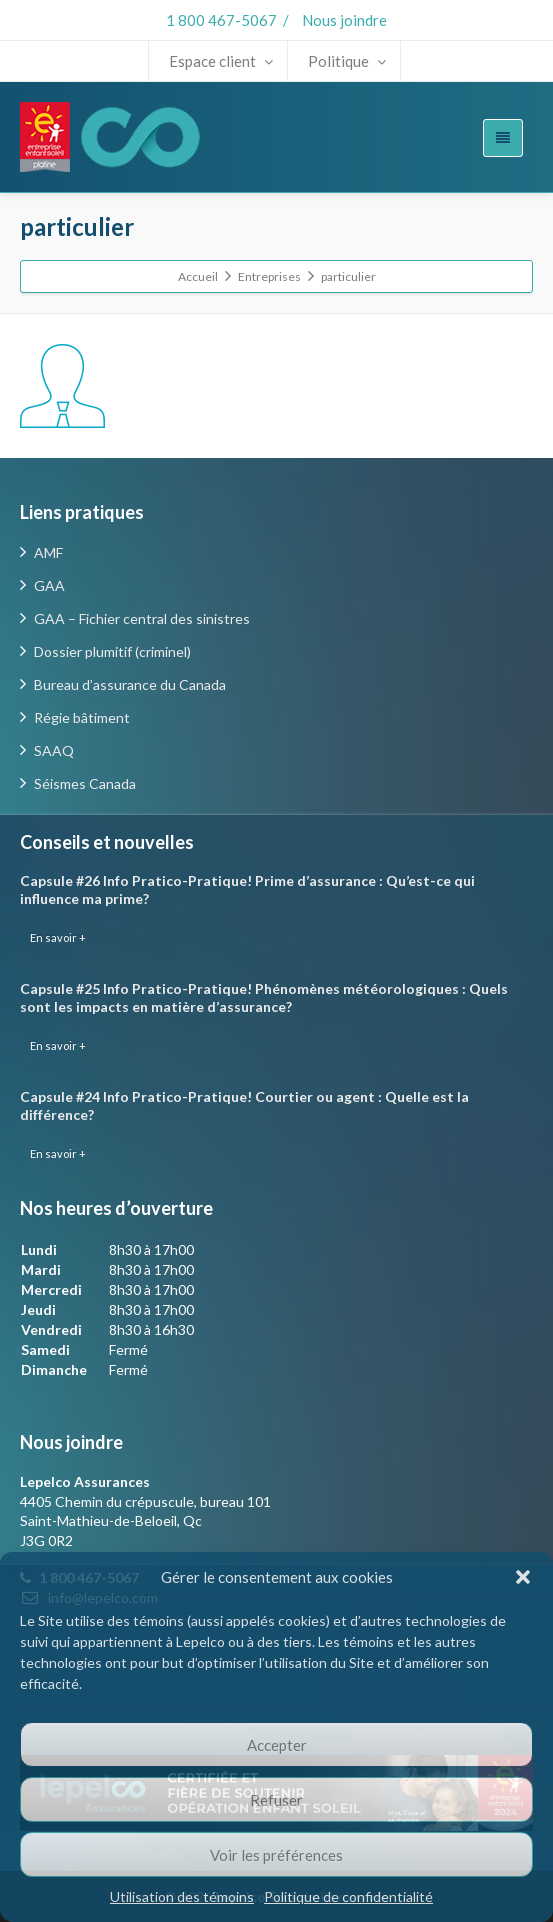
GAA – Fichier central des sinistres (142, 618)
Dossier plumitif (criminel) (112, 651)
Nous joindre (344, 20)
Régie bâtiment (82, 717)
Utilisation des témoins (182, 1896)
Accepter (277, 1745)
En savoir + (58, 937)
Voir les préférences (276, 1855)
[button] (523, 1577)
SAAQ (54, 750)
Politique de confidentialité (348, 1896)
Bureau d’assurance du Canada (130, 684)
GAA (49, 585)
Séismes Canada (85, 783)
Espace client (221, 61)
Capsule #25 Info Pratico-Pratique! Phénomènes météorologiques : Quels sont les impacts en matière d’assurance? (264, 997)
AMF (48, 552)
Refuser (276, 1800)
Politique (347, 61)
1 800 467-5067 (221, 20)
